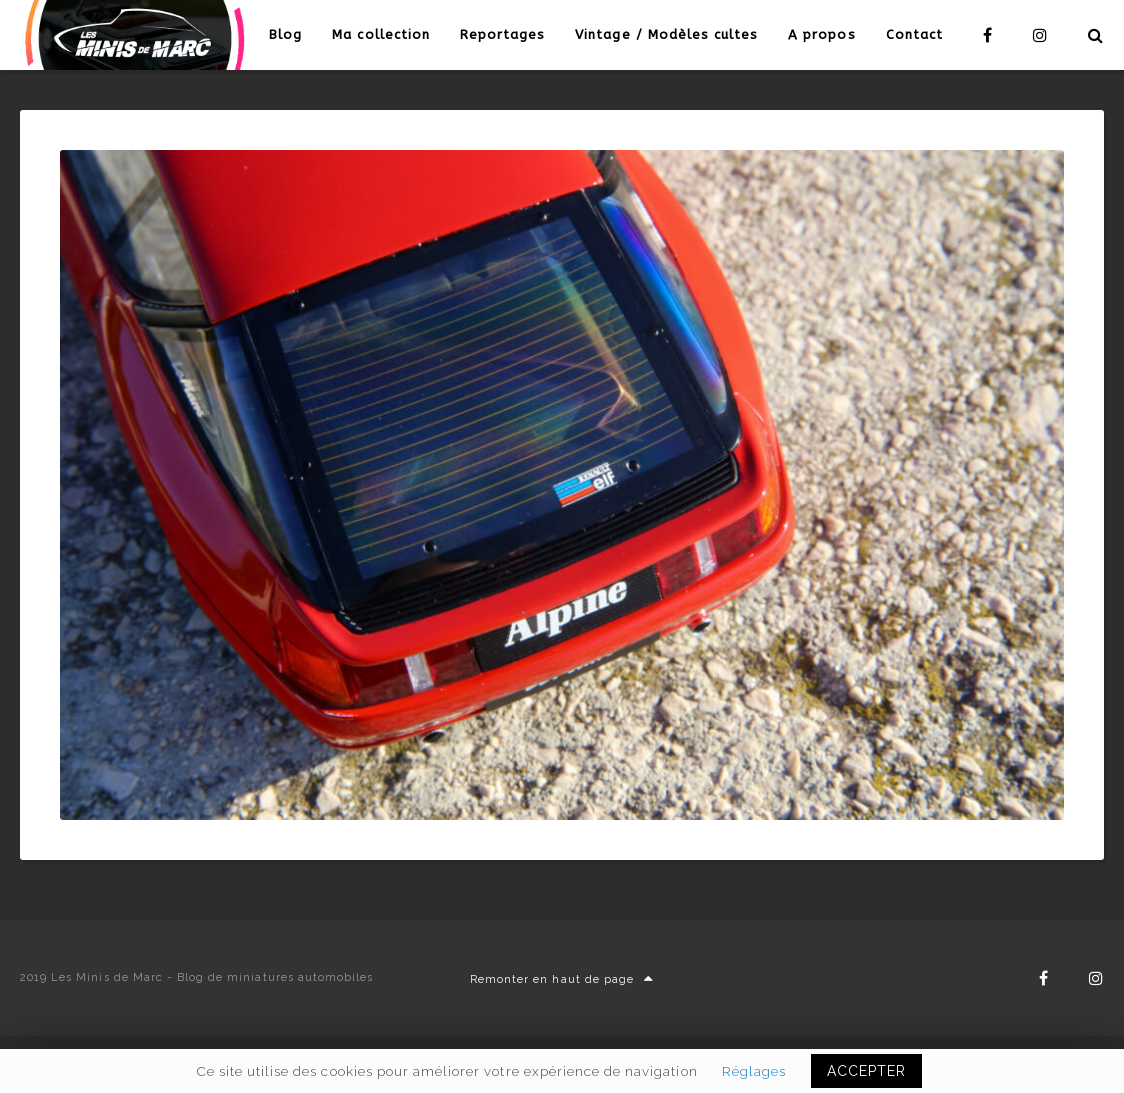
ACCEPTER (866, 1071)
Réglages (754, 1071)
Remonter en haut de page (562, 979)
